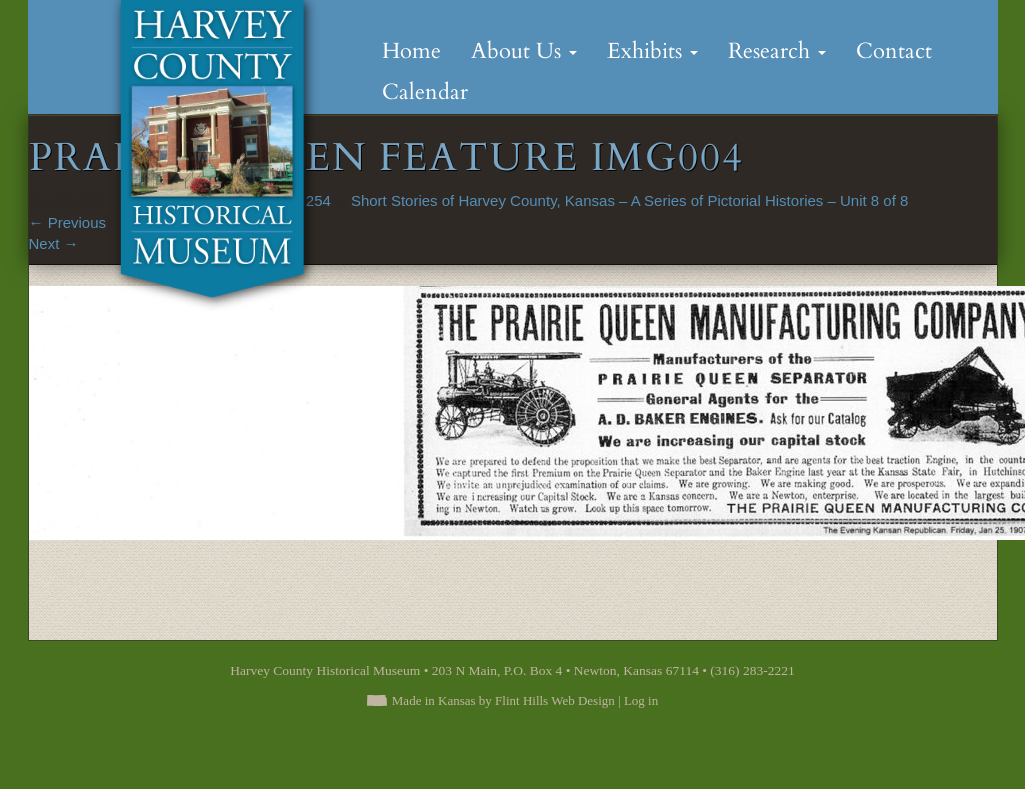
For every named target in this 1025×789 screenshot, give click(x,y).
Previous (68, 222)
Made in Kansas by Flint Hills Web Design (503, 700)
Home (411, 51)
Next (54, 243)
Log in (641, 700)
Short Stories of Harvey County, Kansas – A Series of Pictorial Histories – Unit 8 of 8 (629, 200)
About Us (524, 51)
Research (777, 51)
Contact (894, 51)
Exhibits (652, 51)
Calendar (425, 92)
